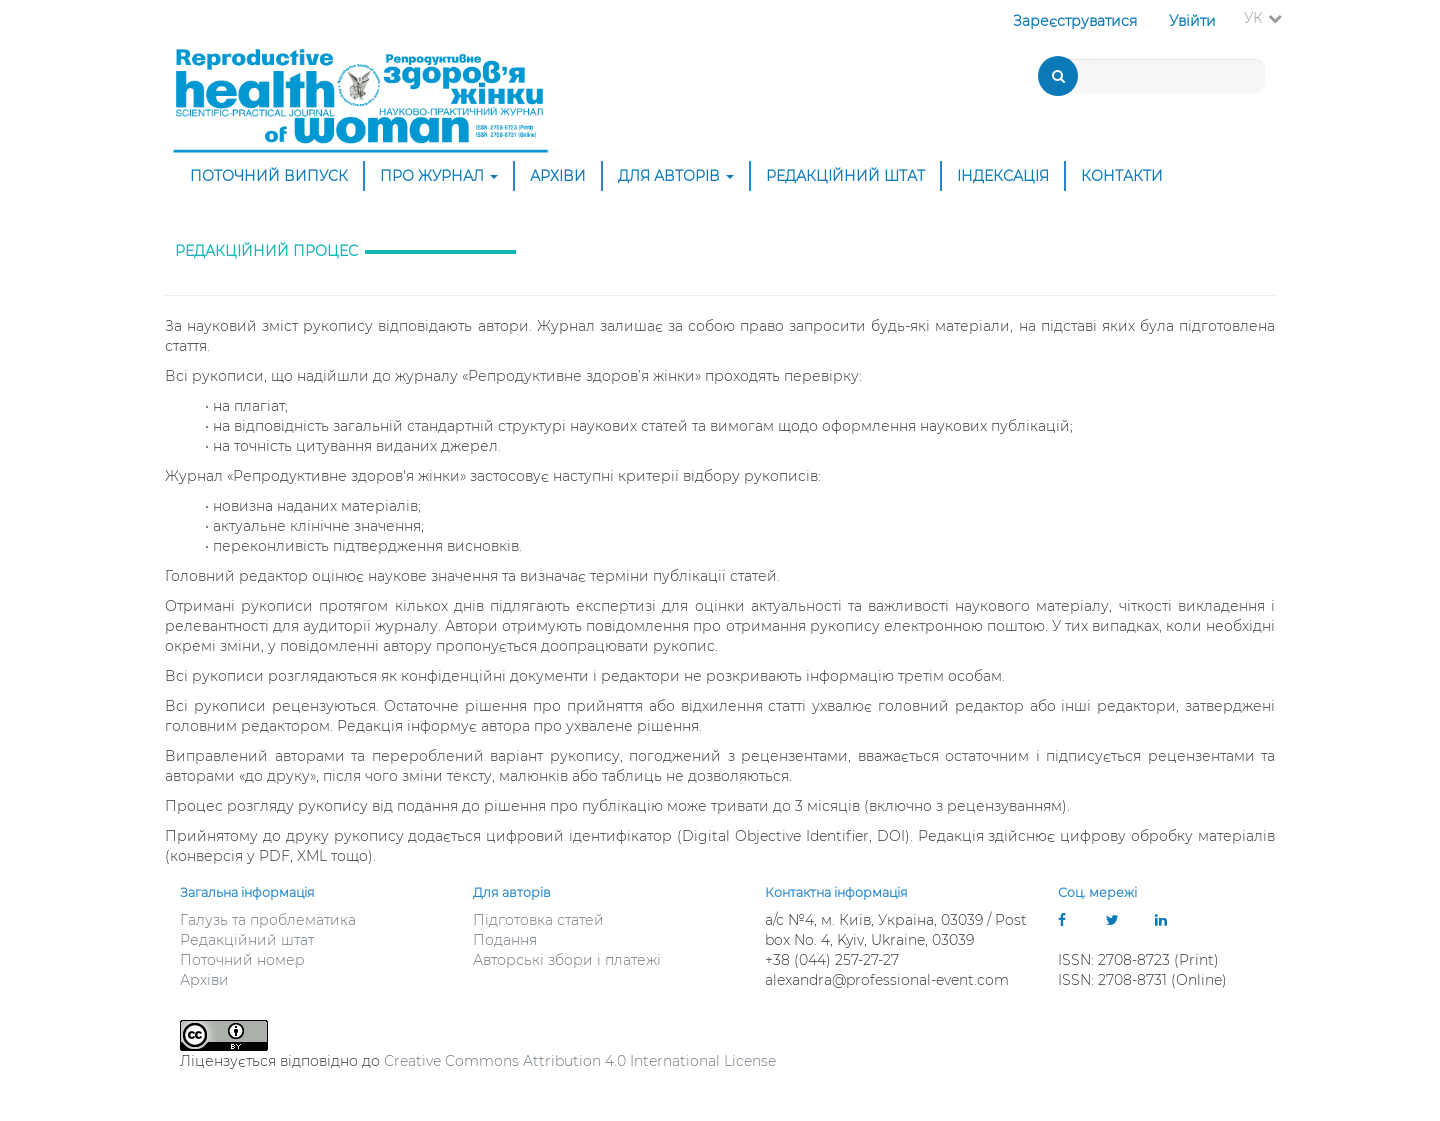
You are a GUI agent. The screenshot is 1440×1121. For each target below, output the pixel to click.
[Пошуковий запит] (1154, 76)
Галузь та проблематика (268, 920)
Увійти (1192, 21)
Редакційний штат (845, 176)
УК (1269, 17)
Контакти (1122, 176)
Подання (505, 940)
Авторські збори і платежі (567, 960)
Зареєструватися (1075, 21)
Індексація (1003, 176)
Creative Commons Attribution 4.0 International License (580, 1061)
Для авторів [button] (676, 176)
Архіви (558, 176)
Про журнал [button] (439, 176)
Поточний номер (242, 960)
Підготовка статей (538, 920)
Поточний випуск (269, 176)
